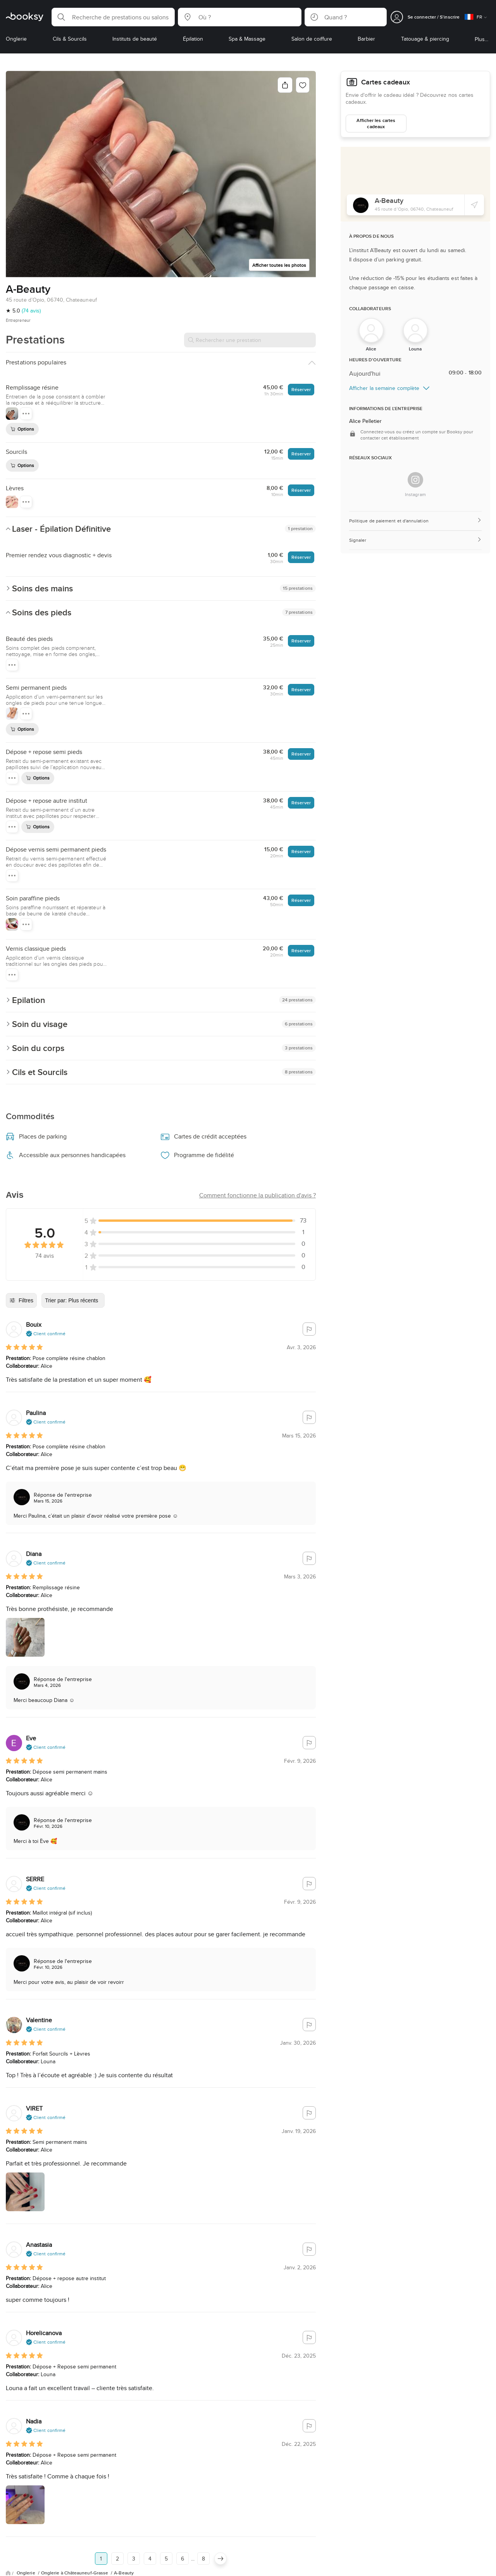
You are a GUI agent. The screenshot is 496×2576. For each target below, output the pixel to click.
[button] (113, 17)
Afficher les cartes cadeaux (375, 120)
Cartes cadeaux (370, 80)
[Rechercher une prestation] (250, 340)
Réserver (301, 389)
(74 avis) (31, 310)
